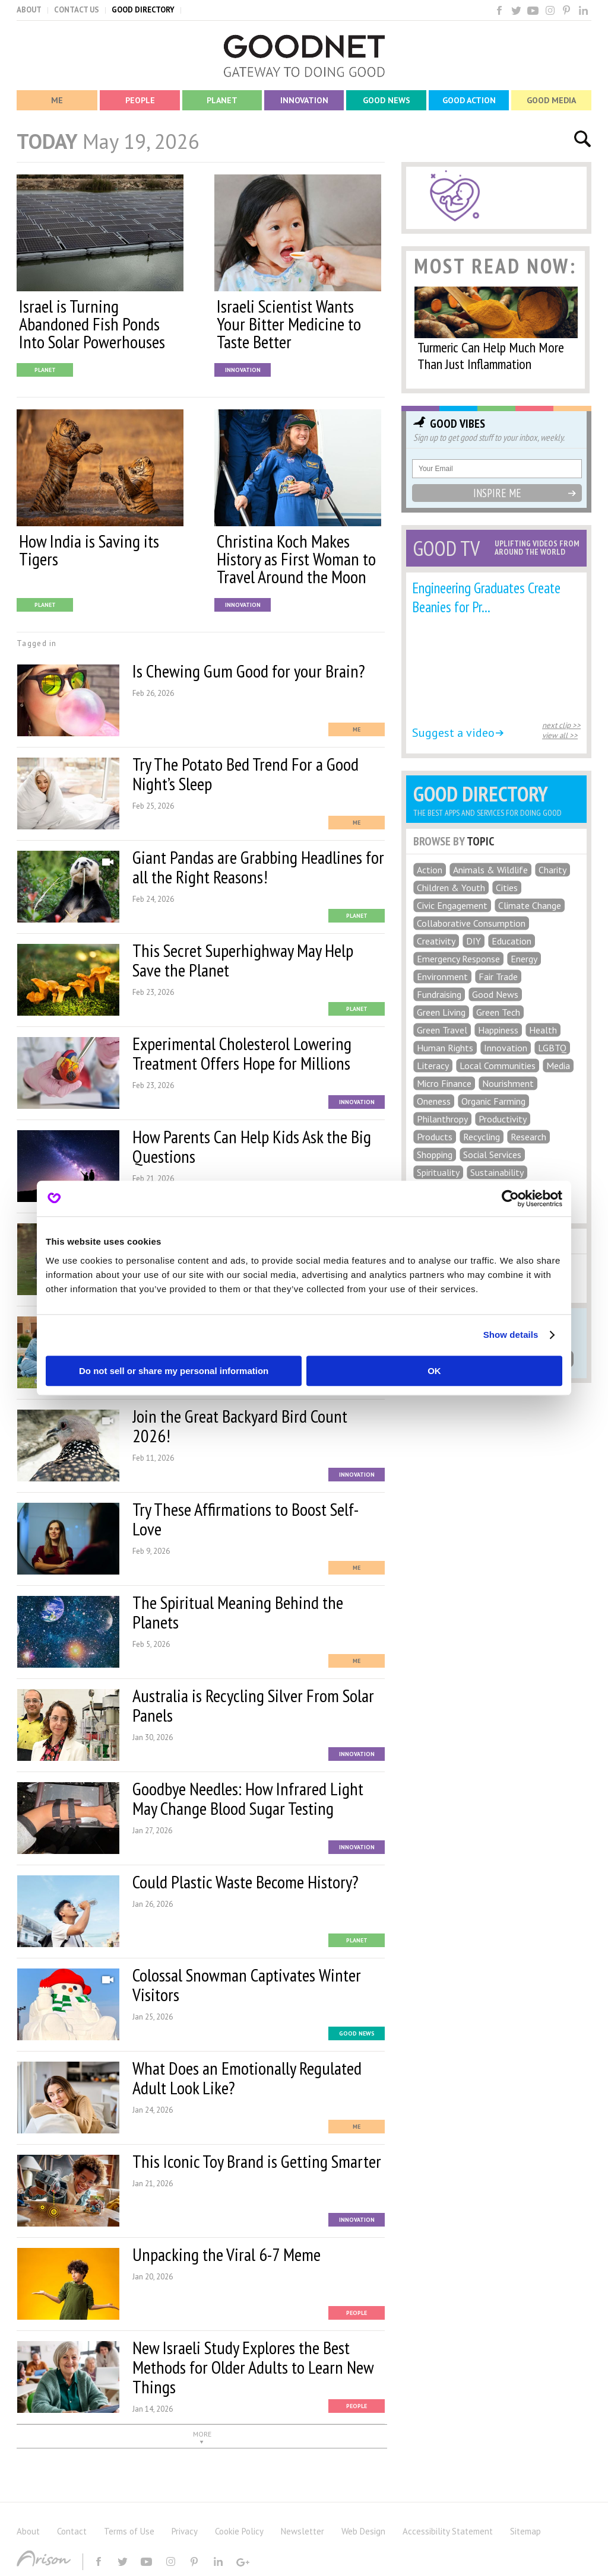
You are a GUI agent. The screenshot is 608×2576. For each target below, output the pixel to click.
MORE (202, 2433)
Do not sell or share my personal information (173, 1371)
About (28, 2531)
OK (434, 1371)
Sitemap (525, 2531)
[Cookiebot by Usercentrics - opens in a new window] (510, 1198)
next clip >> (561, 725)
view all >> (560, 735)
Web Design (363, 2531)
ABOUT (29, 10)
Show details (511, 1335)
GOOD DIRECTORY (143, 10)
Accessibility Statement (448, 2531)
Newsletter (302, 2531)
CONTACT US (76, 10)
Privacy (185, 2531)
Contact (72, 2531)
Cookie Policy (239, 2531)
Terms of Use (129, 2531)
